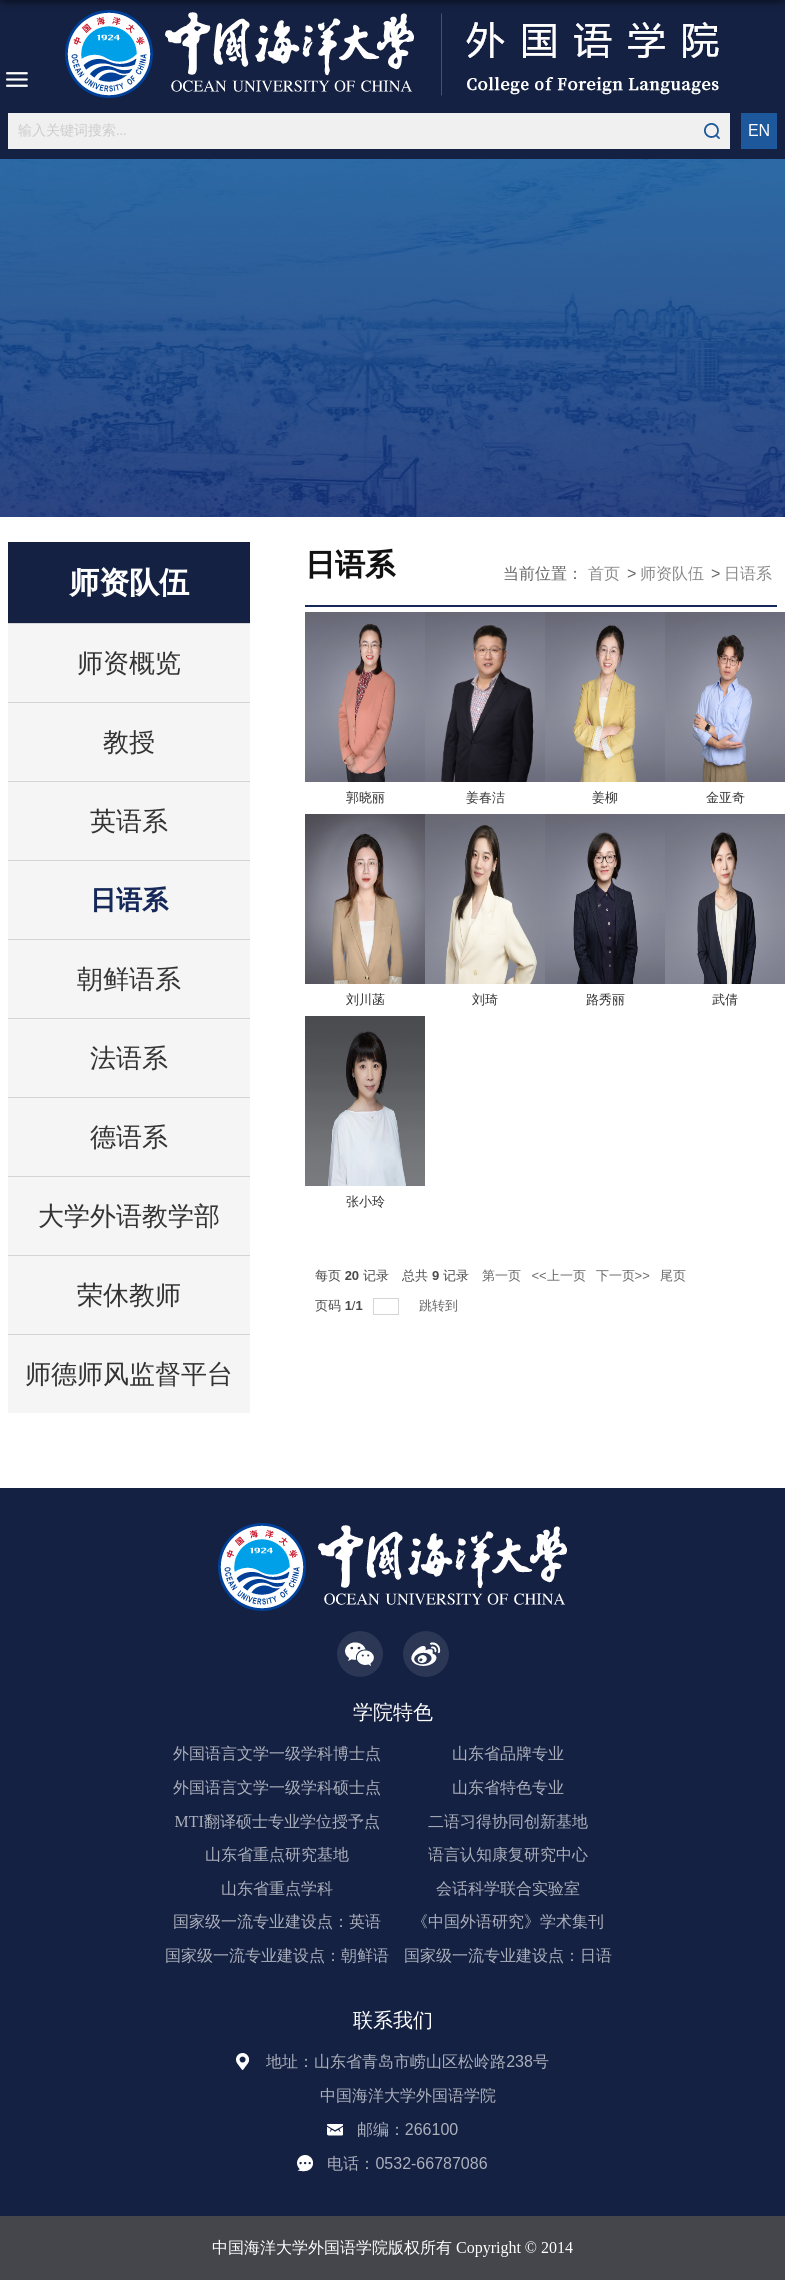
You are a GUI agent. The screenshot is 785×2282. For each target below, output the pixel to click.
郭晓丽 (365, 797)
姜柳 (605, 797)
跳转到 (440, 1305)
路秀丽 (605, 999)
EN (759, 130)
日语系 (748, 573)
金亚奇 (725, 797)
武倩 (725, 999)
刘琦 (485, 999)
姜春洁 (485, 797)
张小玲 (365, 1201)
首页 (604, 573)
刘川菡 (365, 999)
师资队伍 (672, 573)
